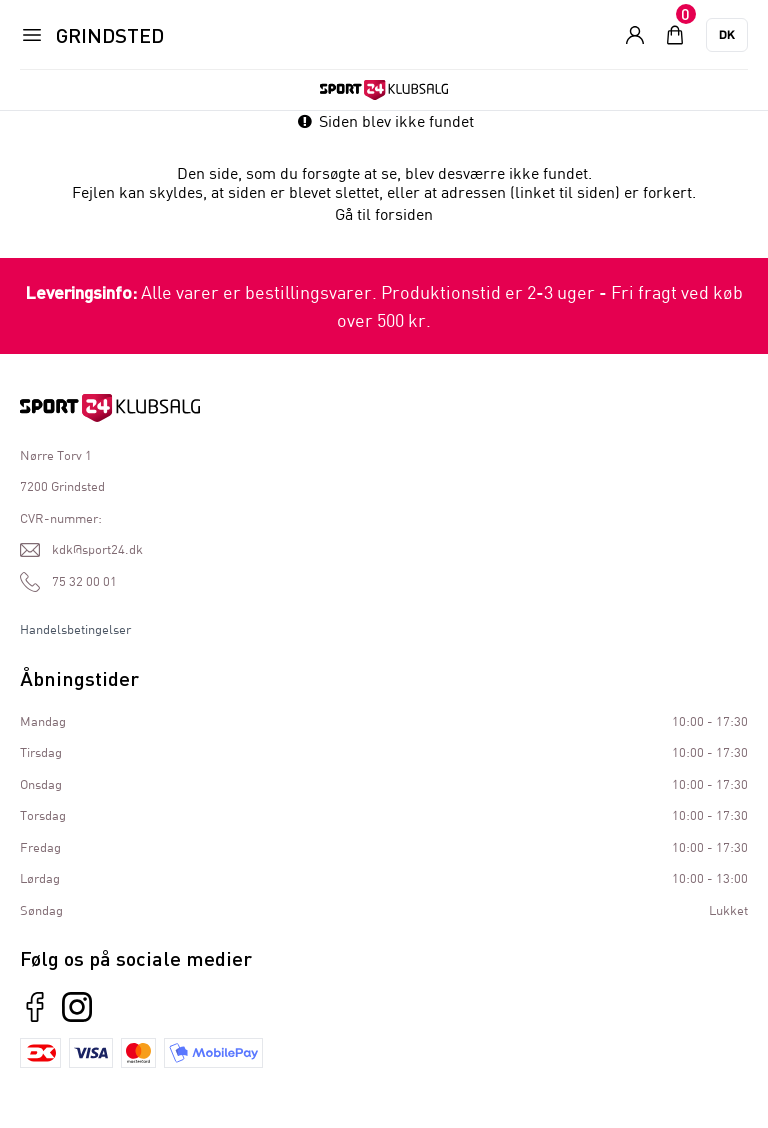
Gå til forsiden (384, 213)
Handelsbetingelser (75, 629)
